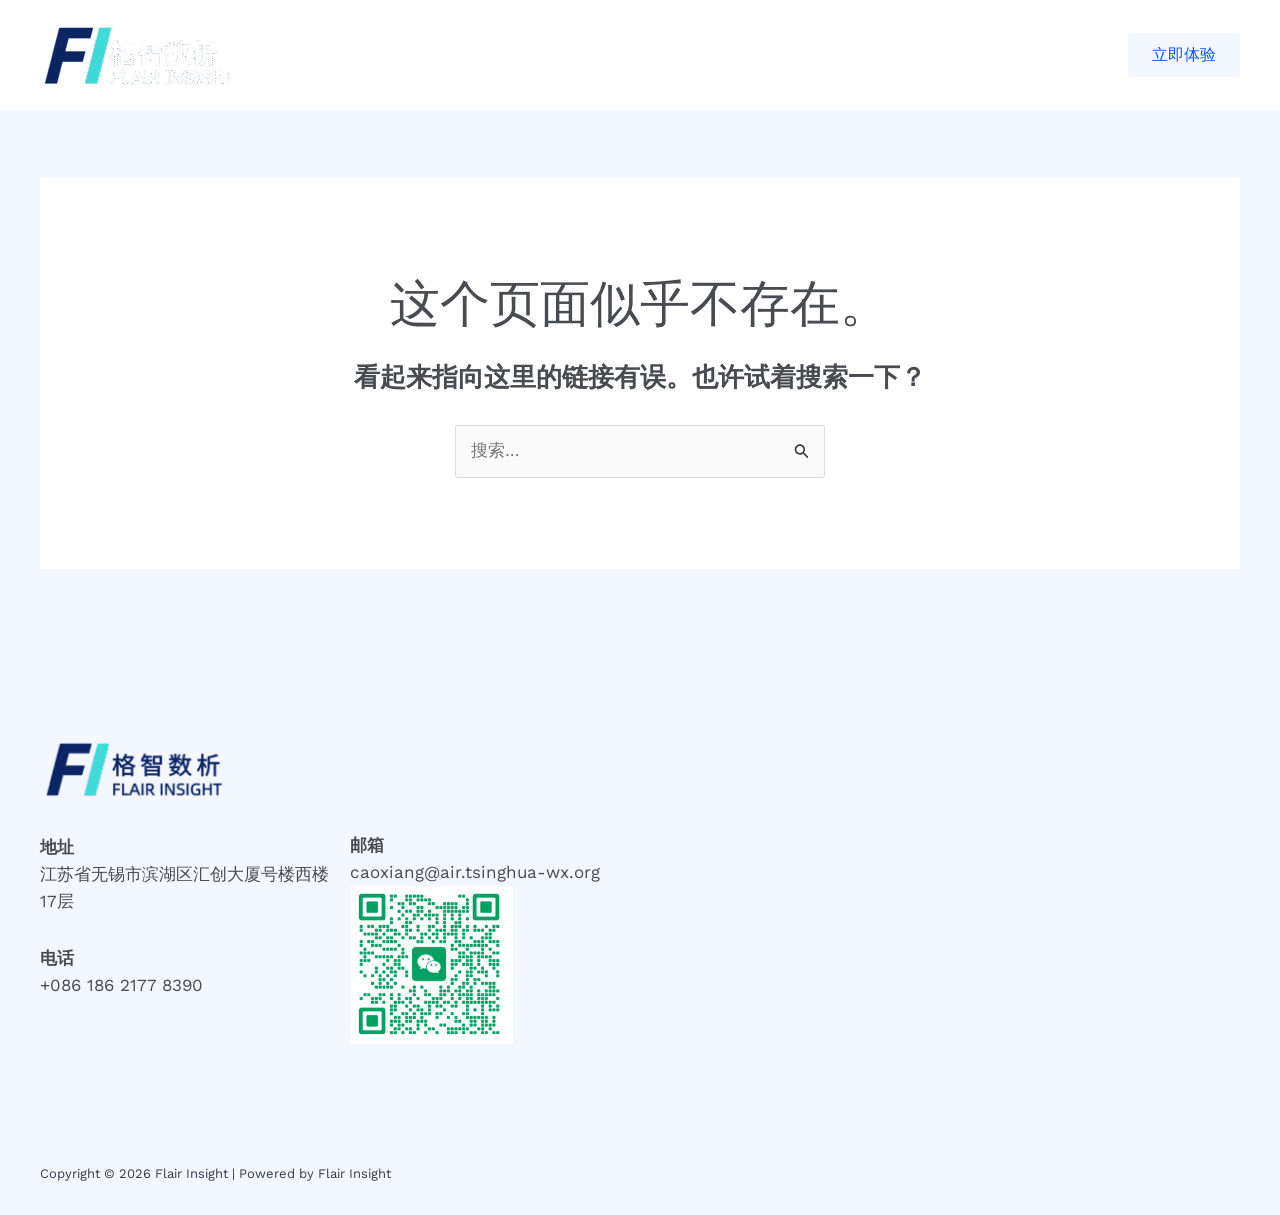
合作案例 (479, 55)
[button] (1184, 55)
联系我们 (683, 55)
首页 (394, 55)
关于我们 (581, 55)
